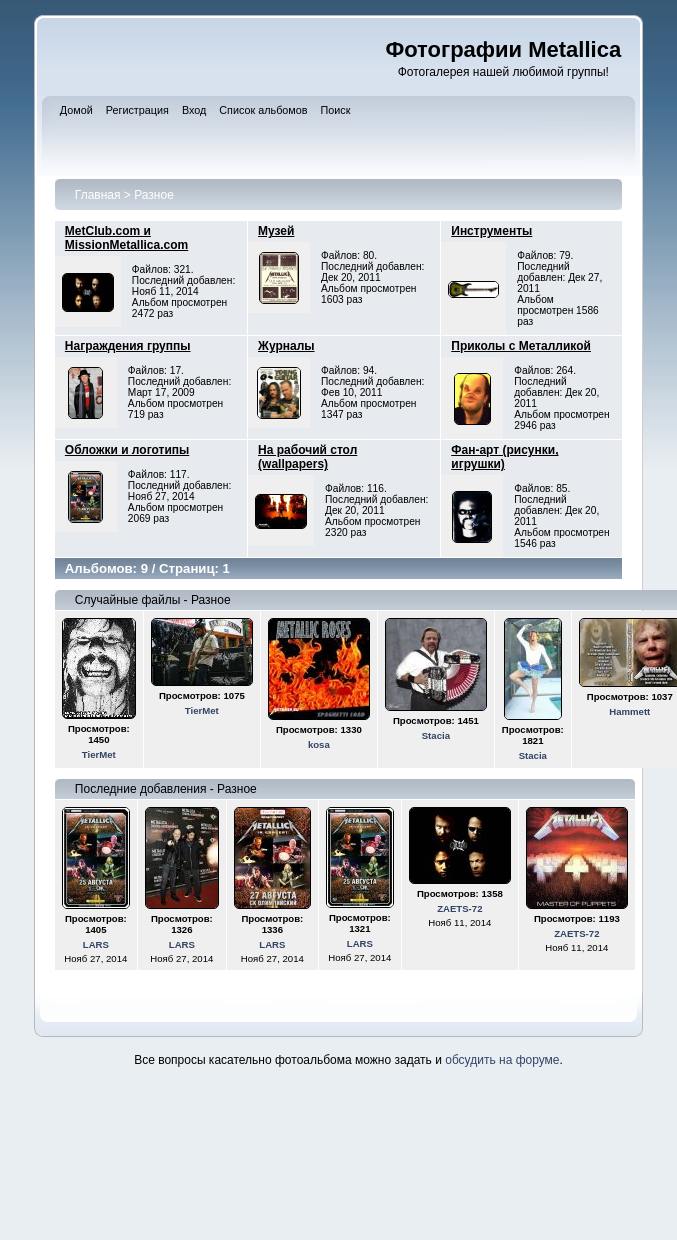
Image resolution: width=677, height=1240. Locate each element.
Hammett (629, 711)
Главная (98, 195)
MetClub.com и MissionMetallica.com (126, 238)
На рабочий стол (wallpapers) (307, 457)
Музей (276, 231)
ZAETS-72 (459, 908)
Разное (154, 195)
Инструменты (491, 231)
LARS (96, 944)
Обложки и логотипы (127, 450)
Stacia (436, 735)
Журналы (286, 346)
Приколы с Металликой (521, 346)
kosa (319, 744)
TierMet (99, 754)
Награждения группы (128, 346)
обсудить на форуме (502, 1060)
